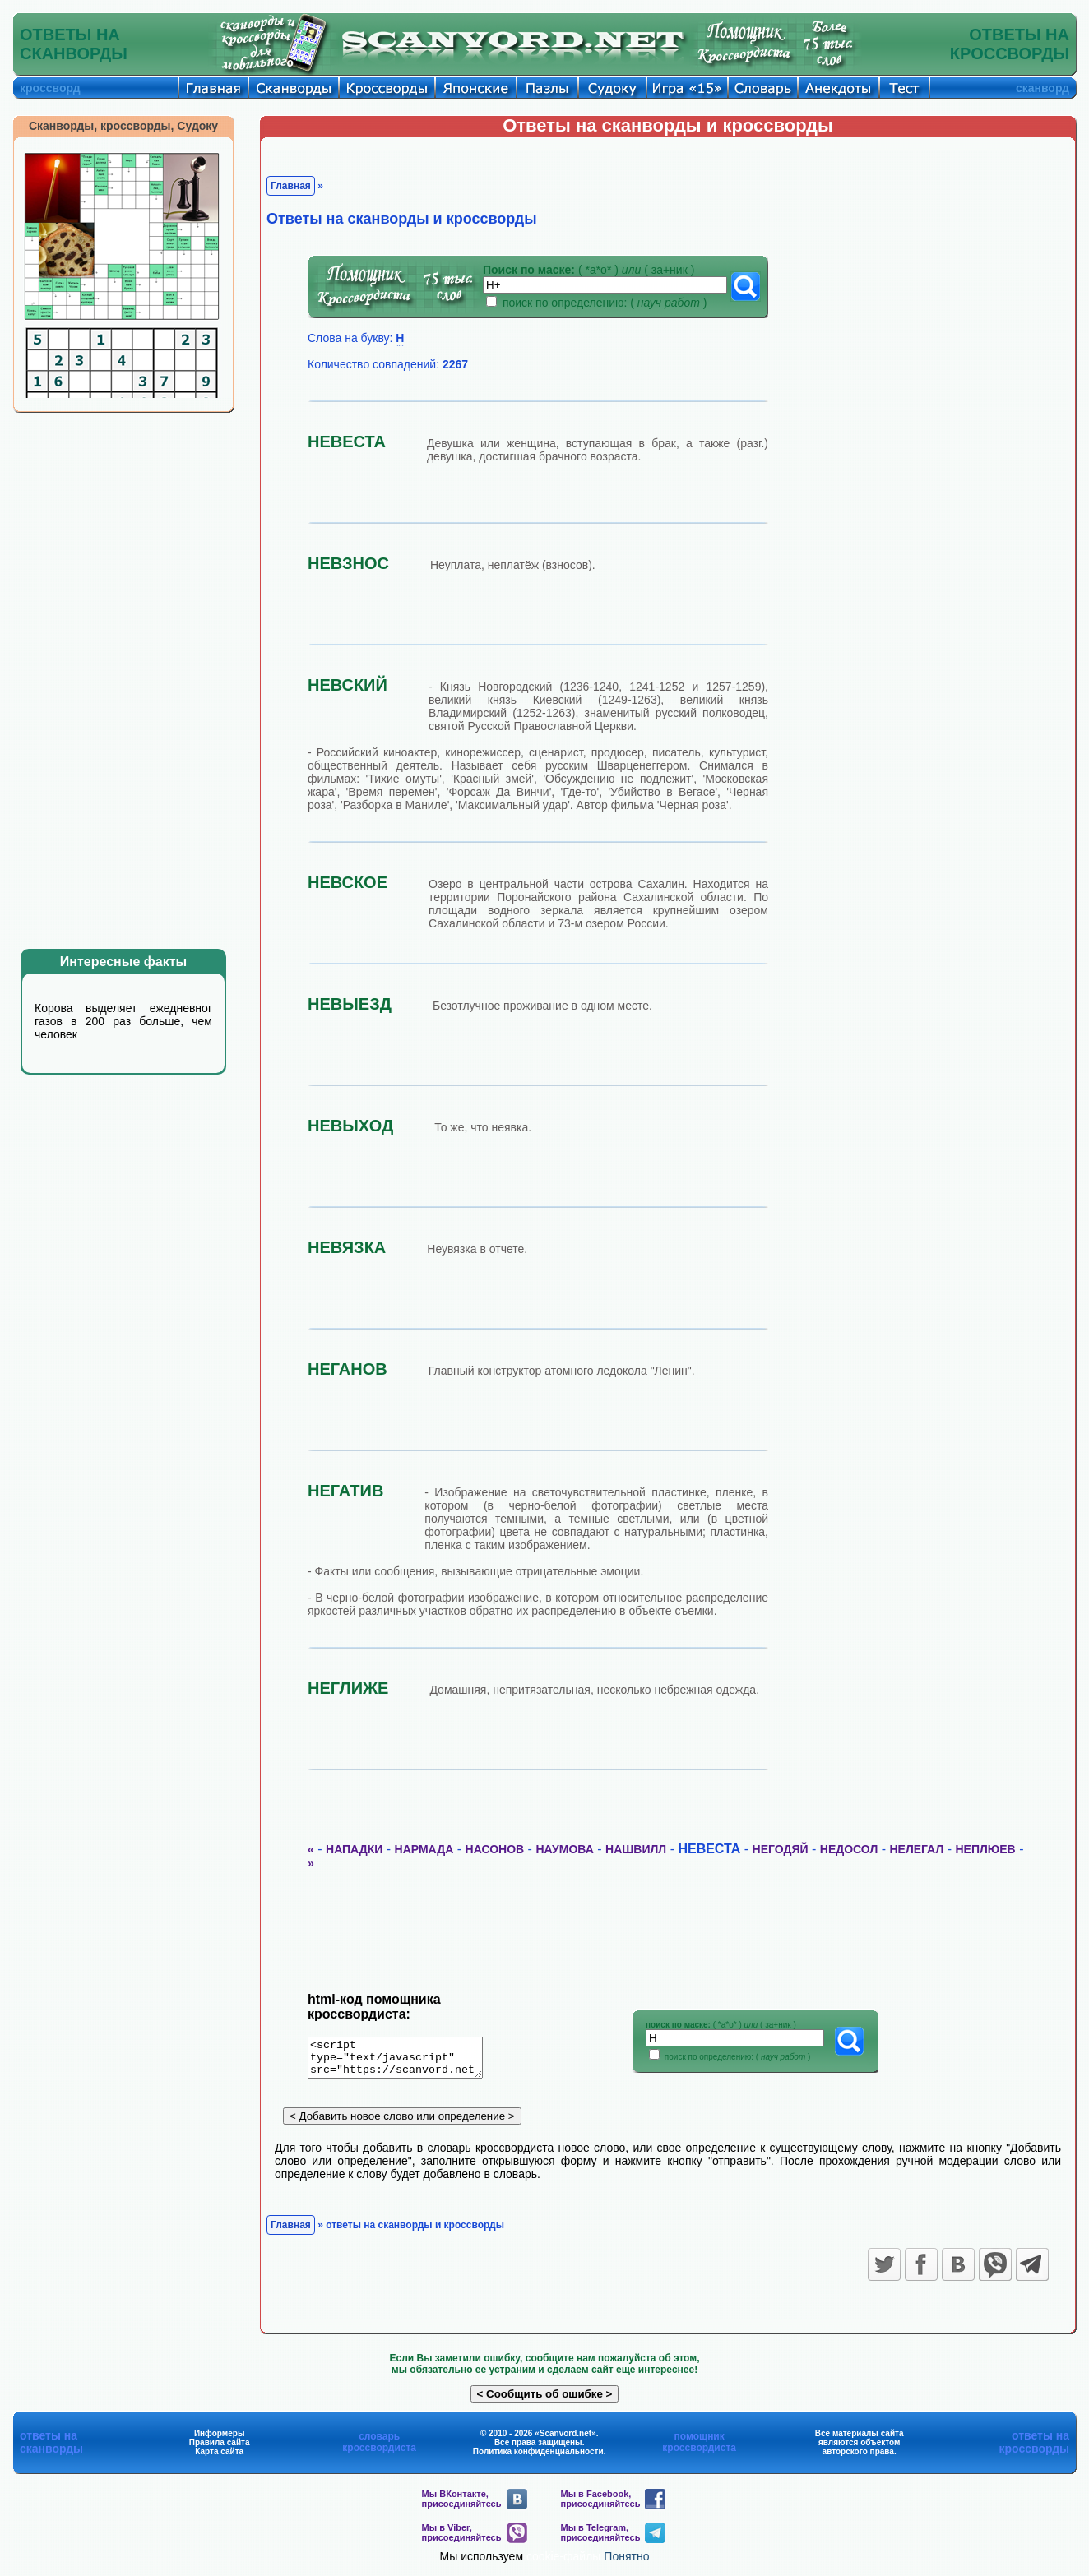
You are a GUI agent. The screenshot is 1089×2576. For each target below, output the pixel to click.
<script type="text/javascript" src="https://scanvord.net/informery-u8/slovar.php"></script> (405, 2060)
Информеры (219, 2439)
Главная (291, 186)
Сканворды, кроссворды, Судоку (123, 125)
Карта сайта (219, 2457)
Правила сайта (219, 2448)
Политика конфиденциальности (538, 2457)
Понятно (626, 2562)
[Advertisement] (135, 680)
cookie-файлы (563, 2562)
